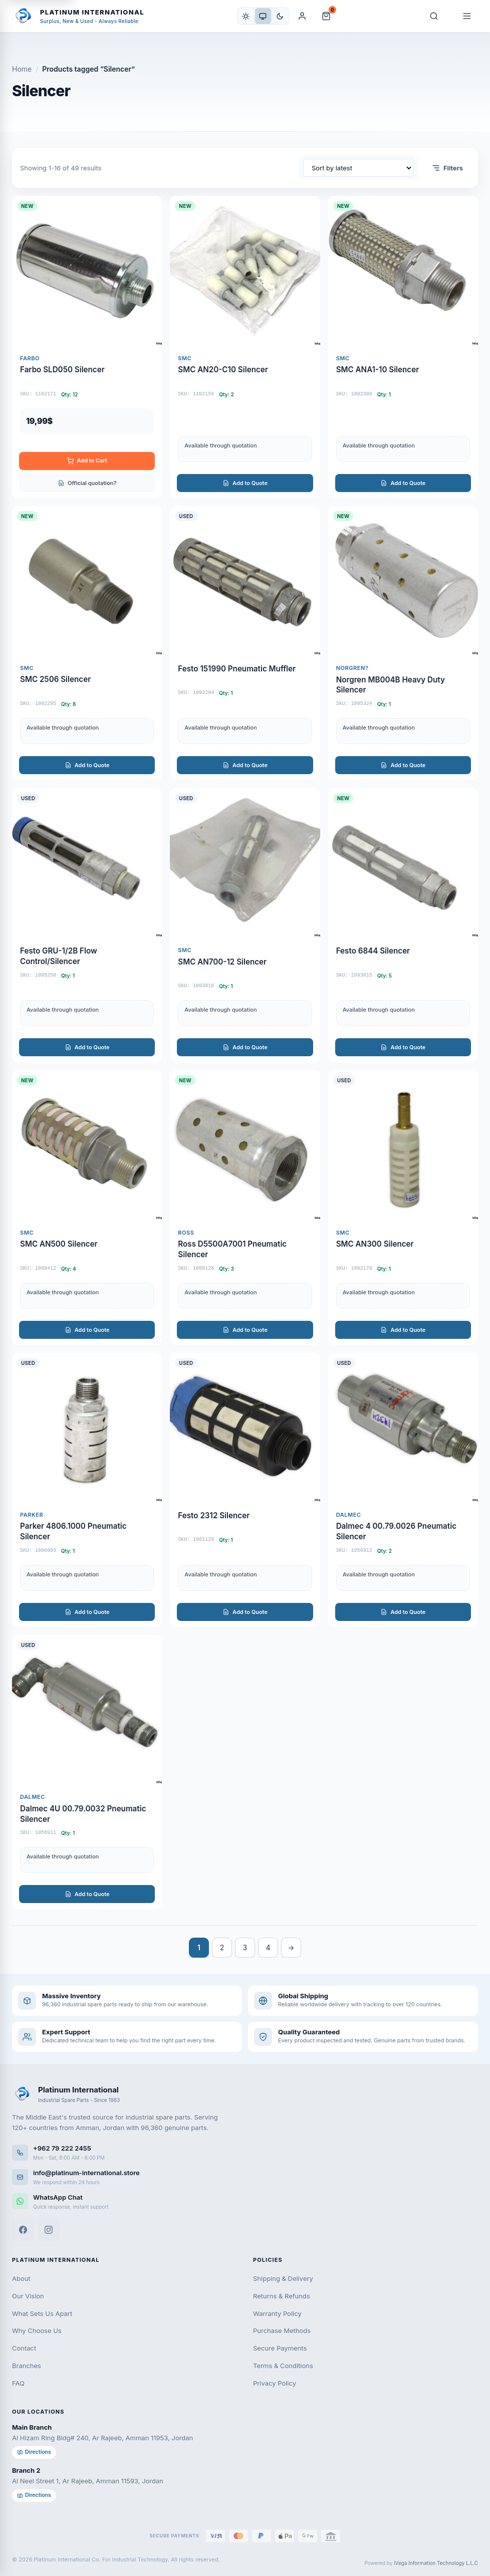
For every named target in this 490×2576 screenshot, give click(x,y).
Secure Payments (280, 2348)
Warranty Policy (277, 2313)
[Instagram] (49, 2230)
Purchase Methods (282, 2330)
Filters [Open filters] (447, 167)
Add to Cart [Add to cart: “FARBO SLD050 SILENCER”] (87, 460)
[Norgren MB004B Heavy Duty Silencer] (403, 643)
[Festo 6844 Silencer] (403, 925)
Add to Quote (245, 483)
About (21, 2278)
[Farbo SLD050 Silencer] (87, 347)
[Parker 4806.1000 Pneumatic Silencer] (87, 1490)
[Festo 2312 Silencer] (245, 1490)
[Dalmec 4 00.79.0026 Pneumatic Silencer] (403, 1490)
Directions (34, 2452)
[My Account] (302, 16)
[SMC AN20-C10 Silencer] (245, 347)
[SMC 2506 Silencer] (87, 643)
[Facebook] (23, 2230)
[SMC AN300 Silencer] (403, 1207)
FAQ (18, 2383)
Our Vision (28, 2296)
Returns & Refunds (281, 2296)
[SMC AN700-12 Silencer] (245, 925)
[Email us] (245, 2177)
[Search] (434, 16)
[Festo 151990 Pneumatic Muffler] (245, 643)
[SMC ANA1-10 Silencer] (403, 347)
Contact (24, 2348)
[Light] (246, 16)
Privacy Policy (274, 2383)
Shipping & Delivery (283, 2278)
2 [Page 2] (222, 1947)
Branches (26, 2366)
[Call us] (245, 2152)
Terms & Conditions (283, 2366)
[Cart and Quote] (326, 16)
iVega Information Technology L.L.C (436, 2563)
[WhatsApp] (245, 2201)
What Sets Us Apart (42, 2313)
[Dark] (280, 16)
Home (22, 69)
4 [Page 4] (268, 1947)
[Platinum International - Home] (78, 16)
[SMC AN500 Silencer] (87, 1207)
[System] (263, 16)
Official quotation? (87, 483)
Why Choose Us (37, 2330)
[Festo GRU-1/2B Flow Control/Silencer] (87, 925)
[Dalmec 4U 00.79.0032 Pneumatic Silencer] (87, 1772)
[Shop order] (358, 168)
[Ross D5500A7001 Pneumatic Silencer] (245, 1207)
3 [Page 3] (245, 1947)
